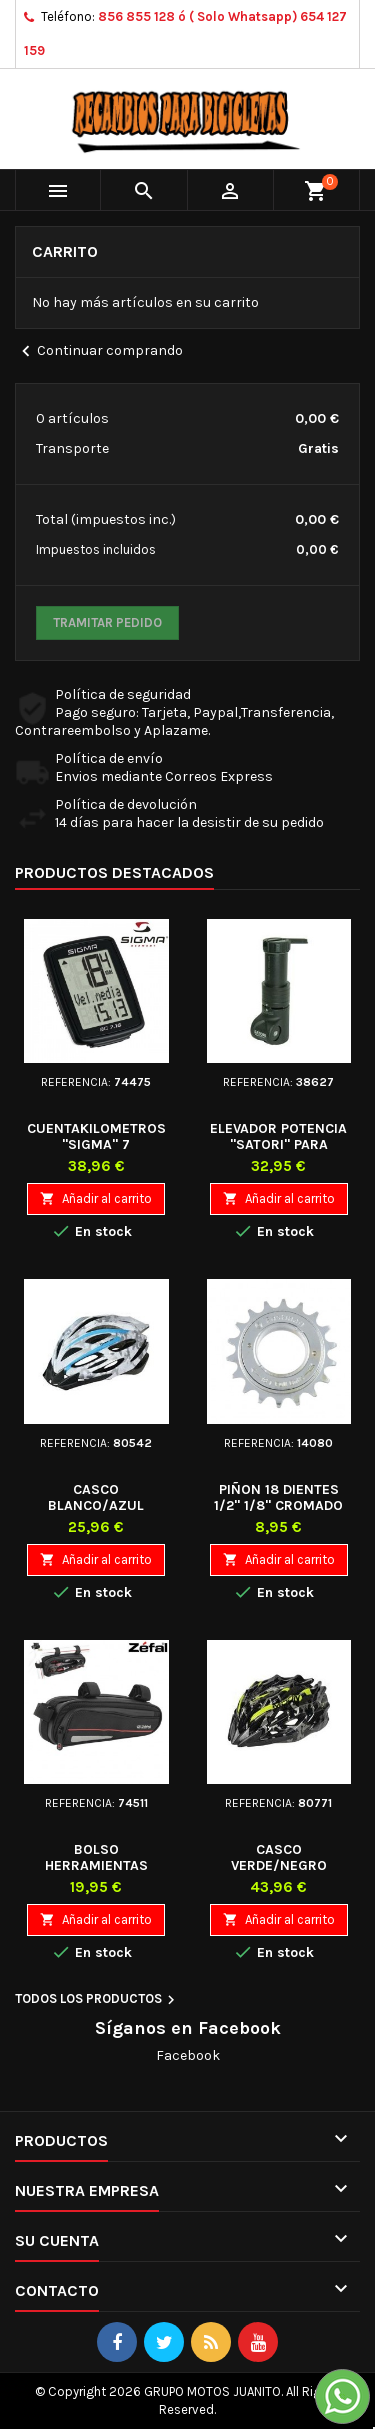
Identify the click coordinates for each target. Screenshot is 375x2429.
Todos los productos (97, 2000)
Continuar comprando (99, 352)
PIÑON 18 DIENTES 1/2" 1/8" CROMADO (278, 1497)
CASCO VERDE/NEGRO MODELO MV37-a (279, 1865)
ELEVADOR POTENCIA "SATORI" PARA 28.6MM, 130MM (278, 1144)
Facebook (188, 2055)
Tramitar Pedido (107, 622)
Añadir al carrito (96, 1198)
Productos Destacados (114, 872)
